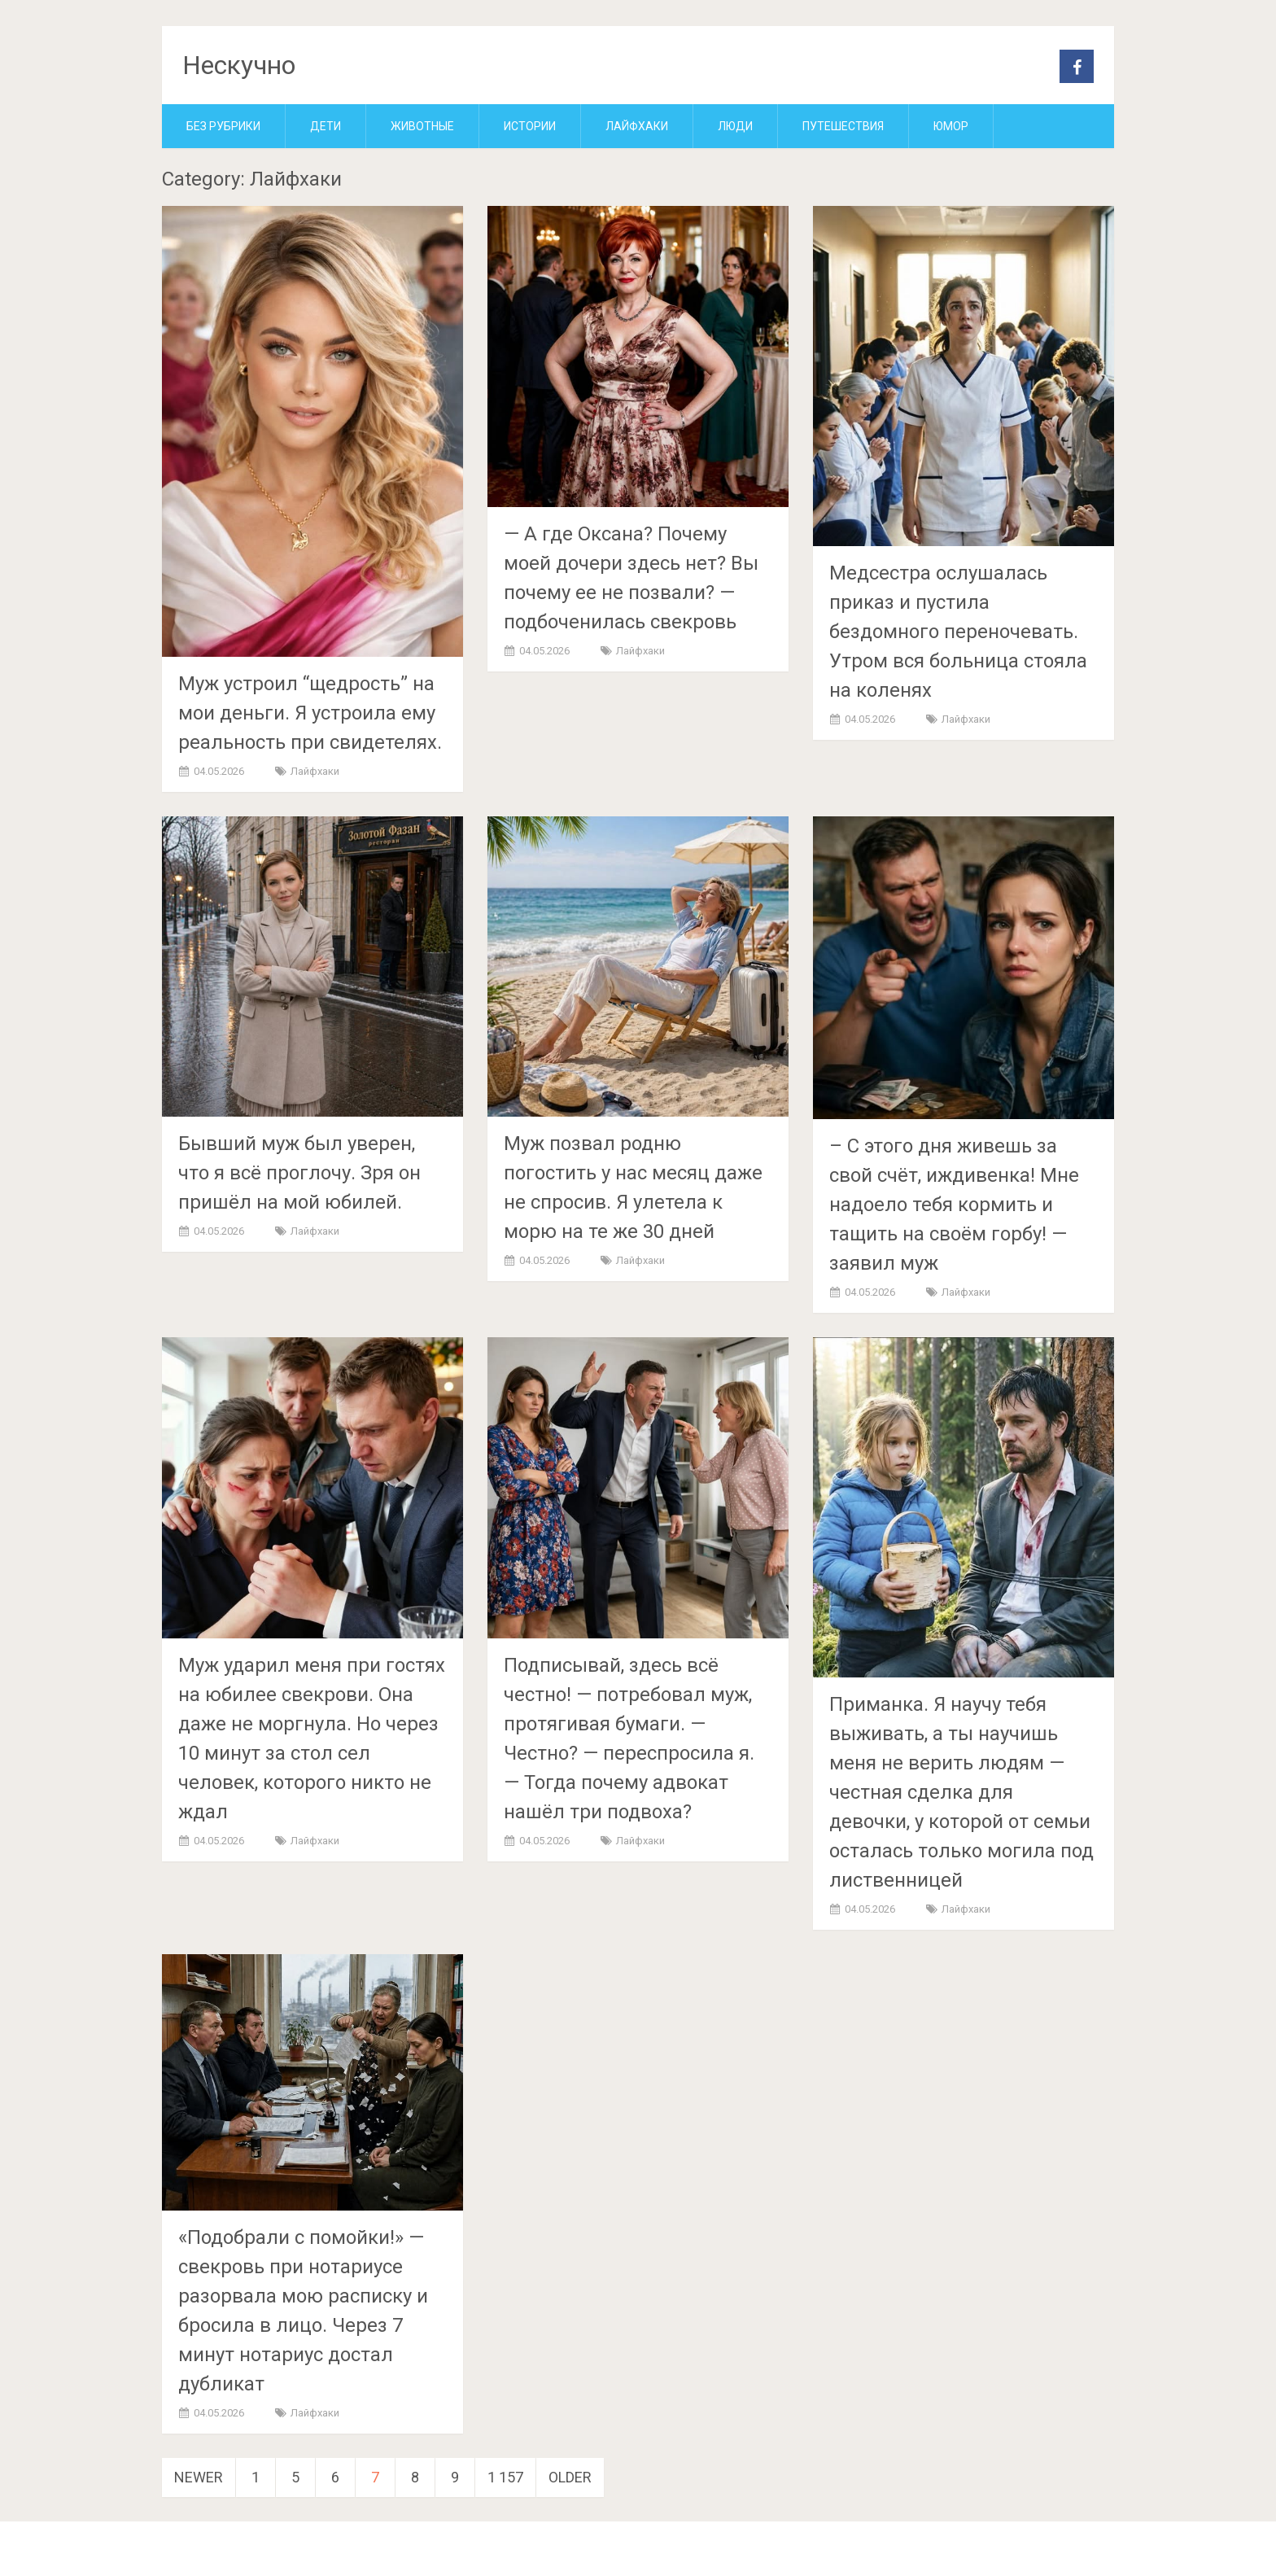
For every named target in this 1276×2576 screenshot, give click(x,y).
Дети (325, 126)
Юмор (950, 126)
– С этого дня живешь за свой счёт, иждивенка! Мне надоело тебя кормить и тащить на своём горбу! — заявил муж (954, 1205)
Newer (198, 2477)
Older (570, 2477)
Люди (735, 126)
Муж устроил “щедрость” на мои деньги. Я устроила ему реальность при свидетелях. (310, 713)
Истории (530, 126)
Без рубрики (223, 126)
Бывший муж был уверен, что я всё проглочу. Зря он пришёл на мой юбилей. (299, 1173)
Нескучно (238, 65)
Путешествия (843, 126)
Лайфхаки (636, 126)
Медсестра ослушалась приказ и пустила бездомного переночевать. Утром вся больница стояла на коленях (958, 632)
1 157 (505, 2477)
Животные (422, 126)
